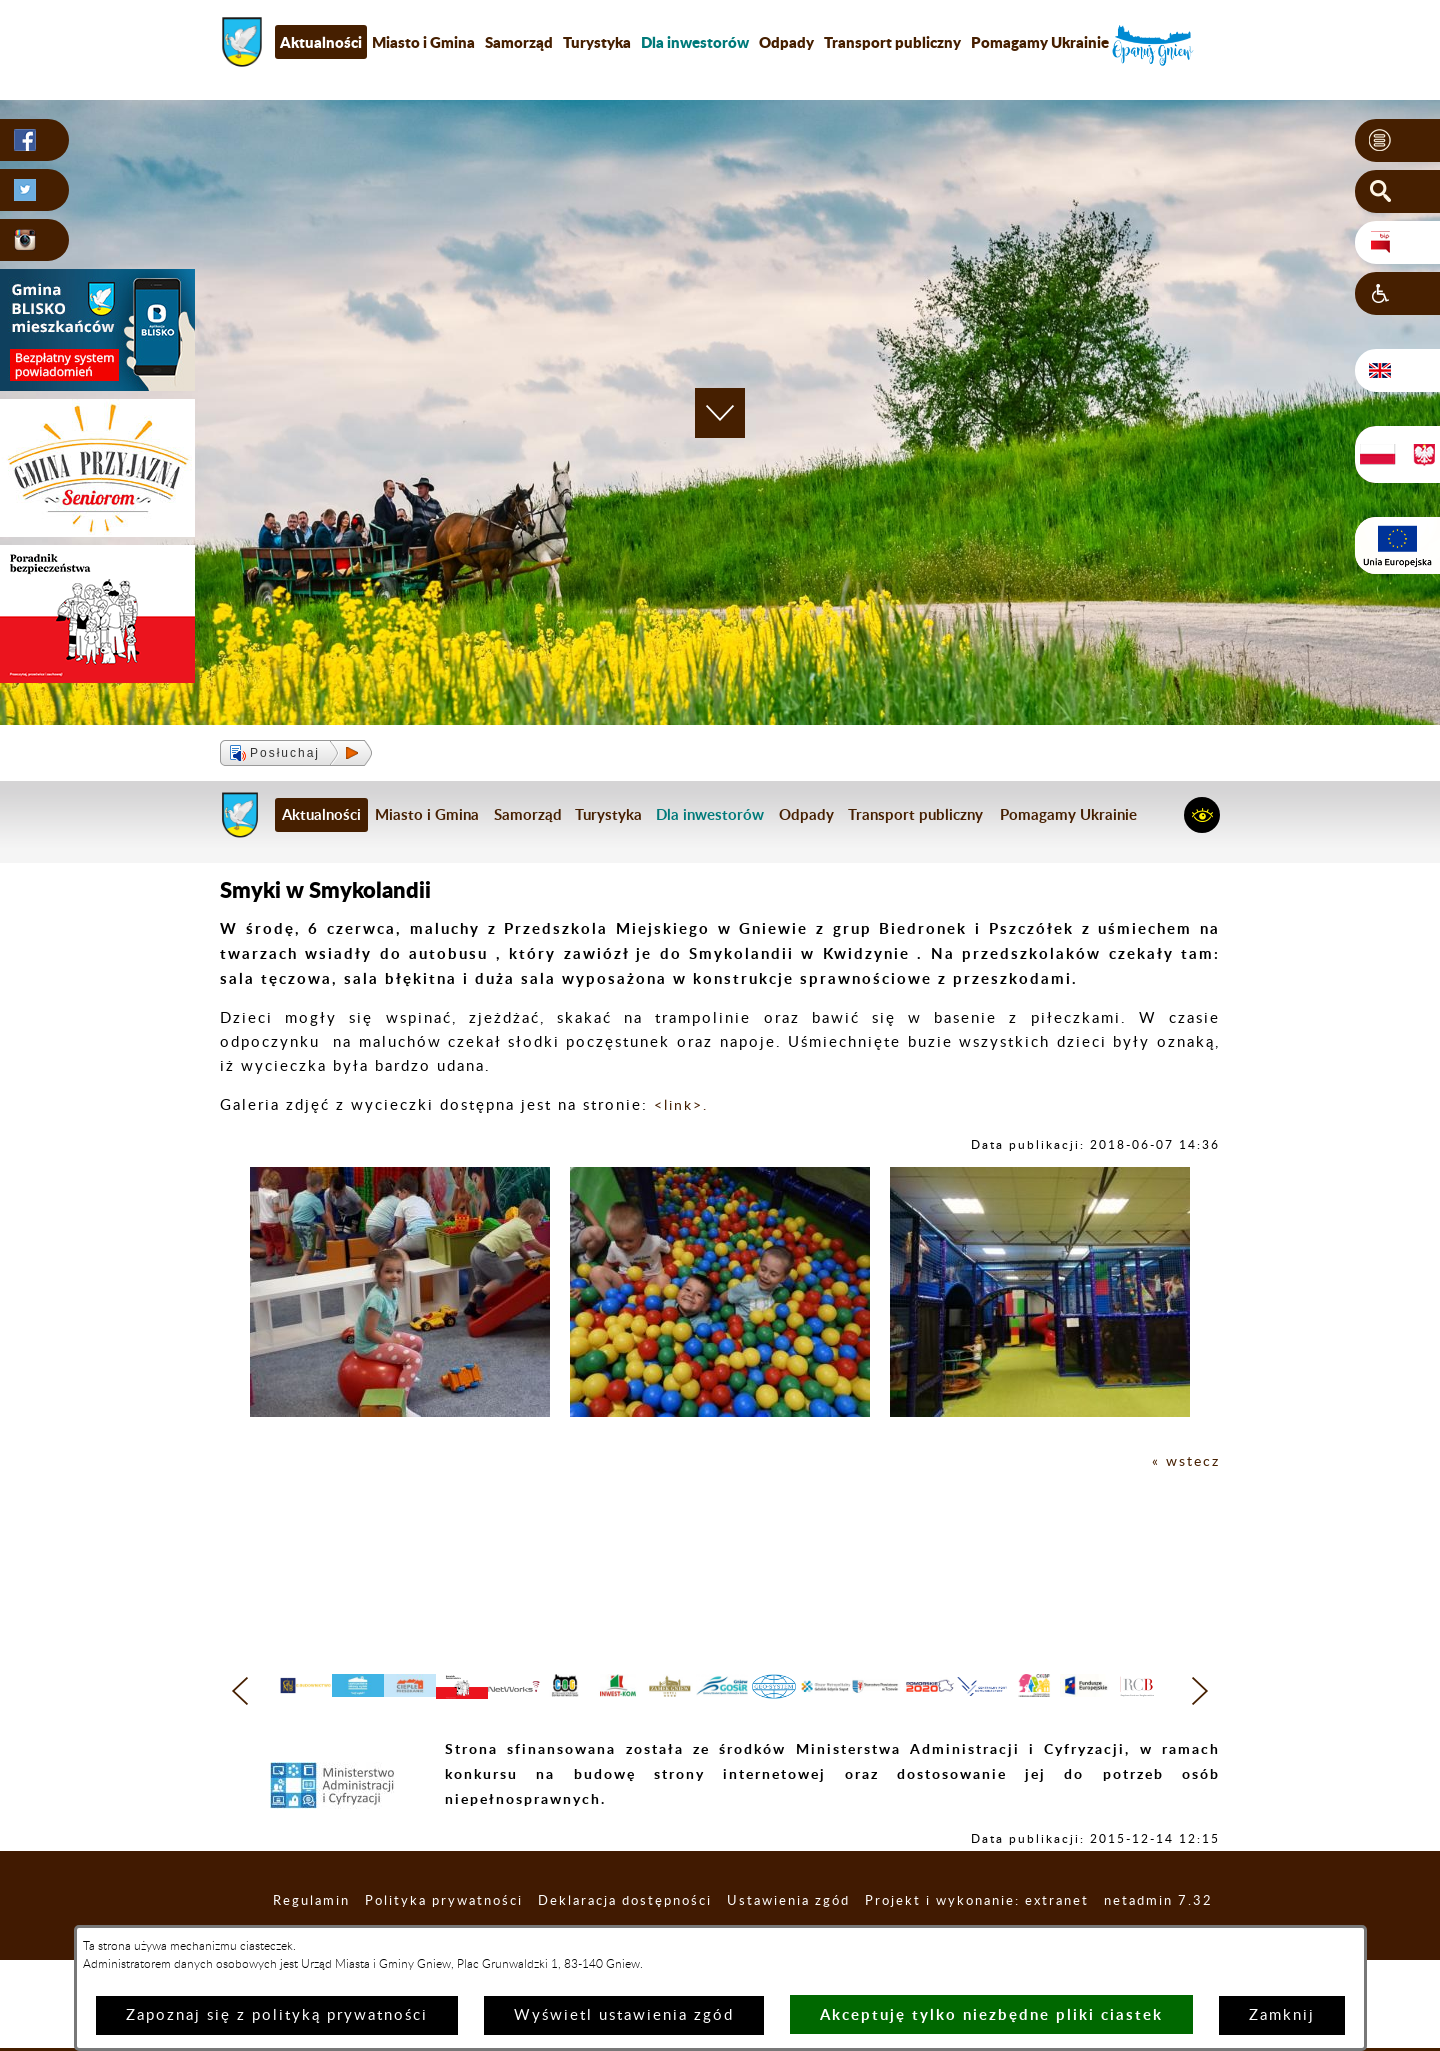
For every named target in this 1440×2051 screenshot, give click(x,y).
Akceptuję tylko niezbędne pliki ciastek (991, 2014)
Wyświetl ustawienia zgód (624, 2015)
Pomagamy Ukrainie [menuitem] (1040, 42)
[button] (1397, 141)
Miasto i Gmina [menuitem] (423, 42)
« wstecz (1184, 1461)
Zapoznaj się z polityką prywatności (277, 2015)
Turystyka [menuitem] (597, 42)
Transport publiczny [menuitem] (892, 42)
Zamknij (1282, 2015)
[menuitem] (695, 42)
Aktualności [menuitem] (321, 42)
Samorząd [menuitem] (519, 42)
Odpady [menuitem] (786, 42)
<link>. (681, 1105)
